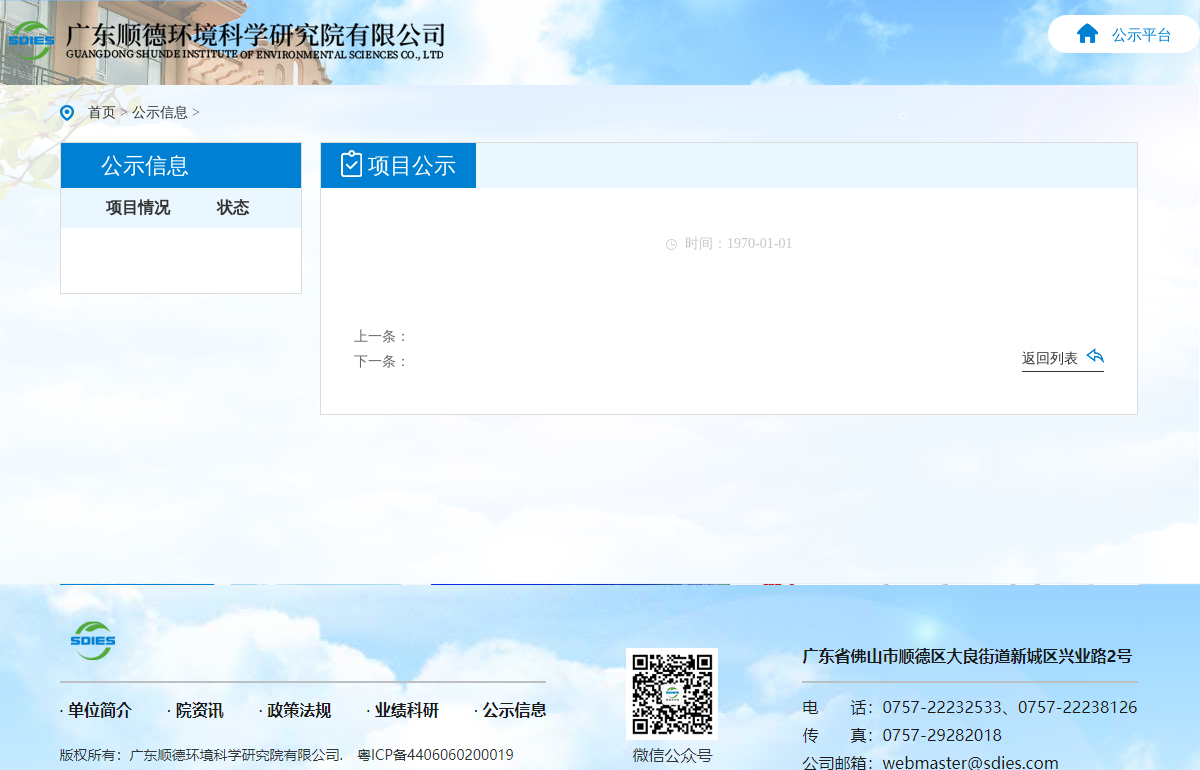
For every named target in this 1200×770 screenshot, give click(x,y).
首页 (102, 112)
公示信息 (160, 112)
